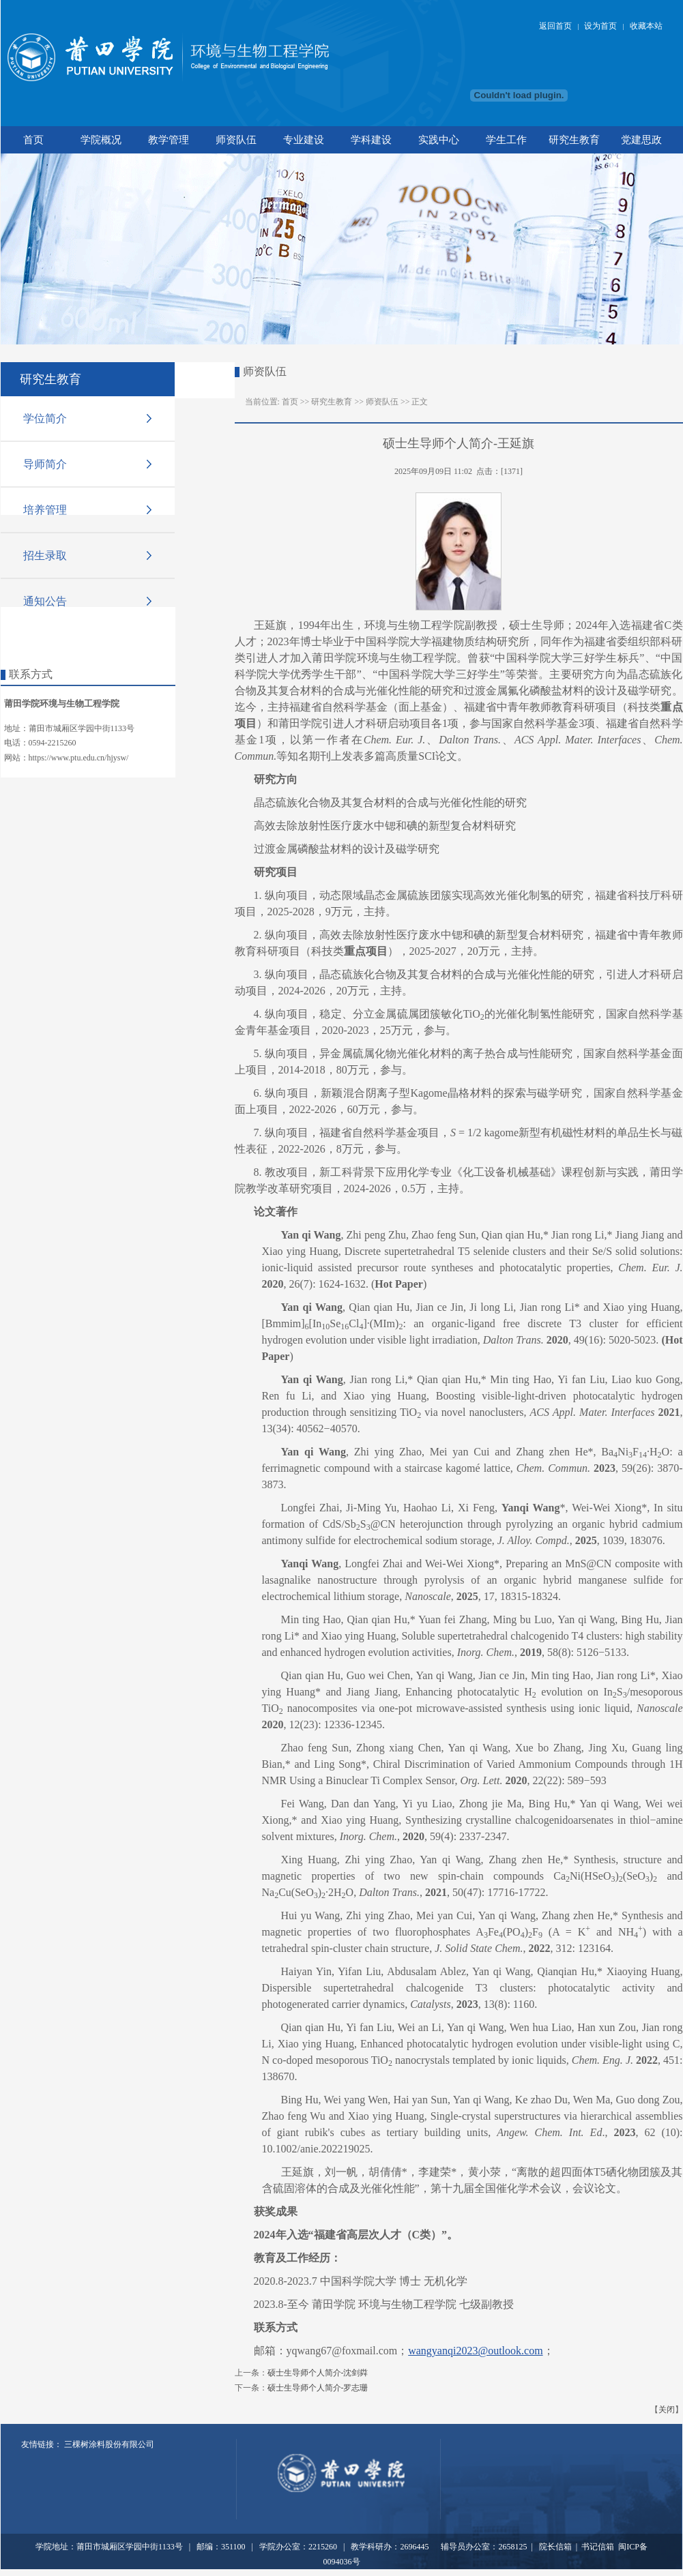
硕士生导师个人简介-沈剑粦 (317, 2373)
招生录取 (45, 555)
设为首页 (600, 26)
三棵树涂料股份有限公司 (109, 2444)
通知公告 (45, 601)
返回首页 (555, 26)
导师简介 (45, 464)
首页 (290, 401)
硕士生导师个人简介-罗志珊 (317, 2388)
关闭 (666, 2409)
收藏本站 (646, 26)
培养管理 (45, 509)
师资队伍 (382, 401)
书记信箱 (597, 2546)
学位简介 (45, 418)
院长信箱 (554, 2546)
